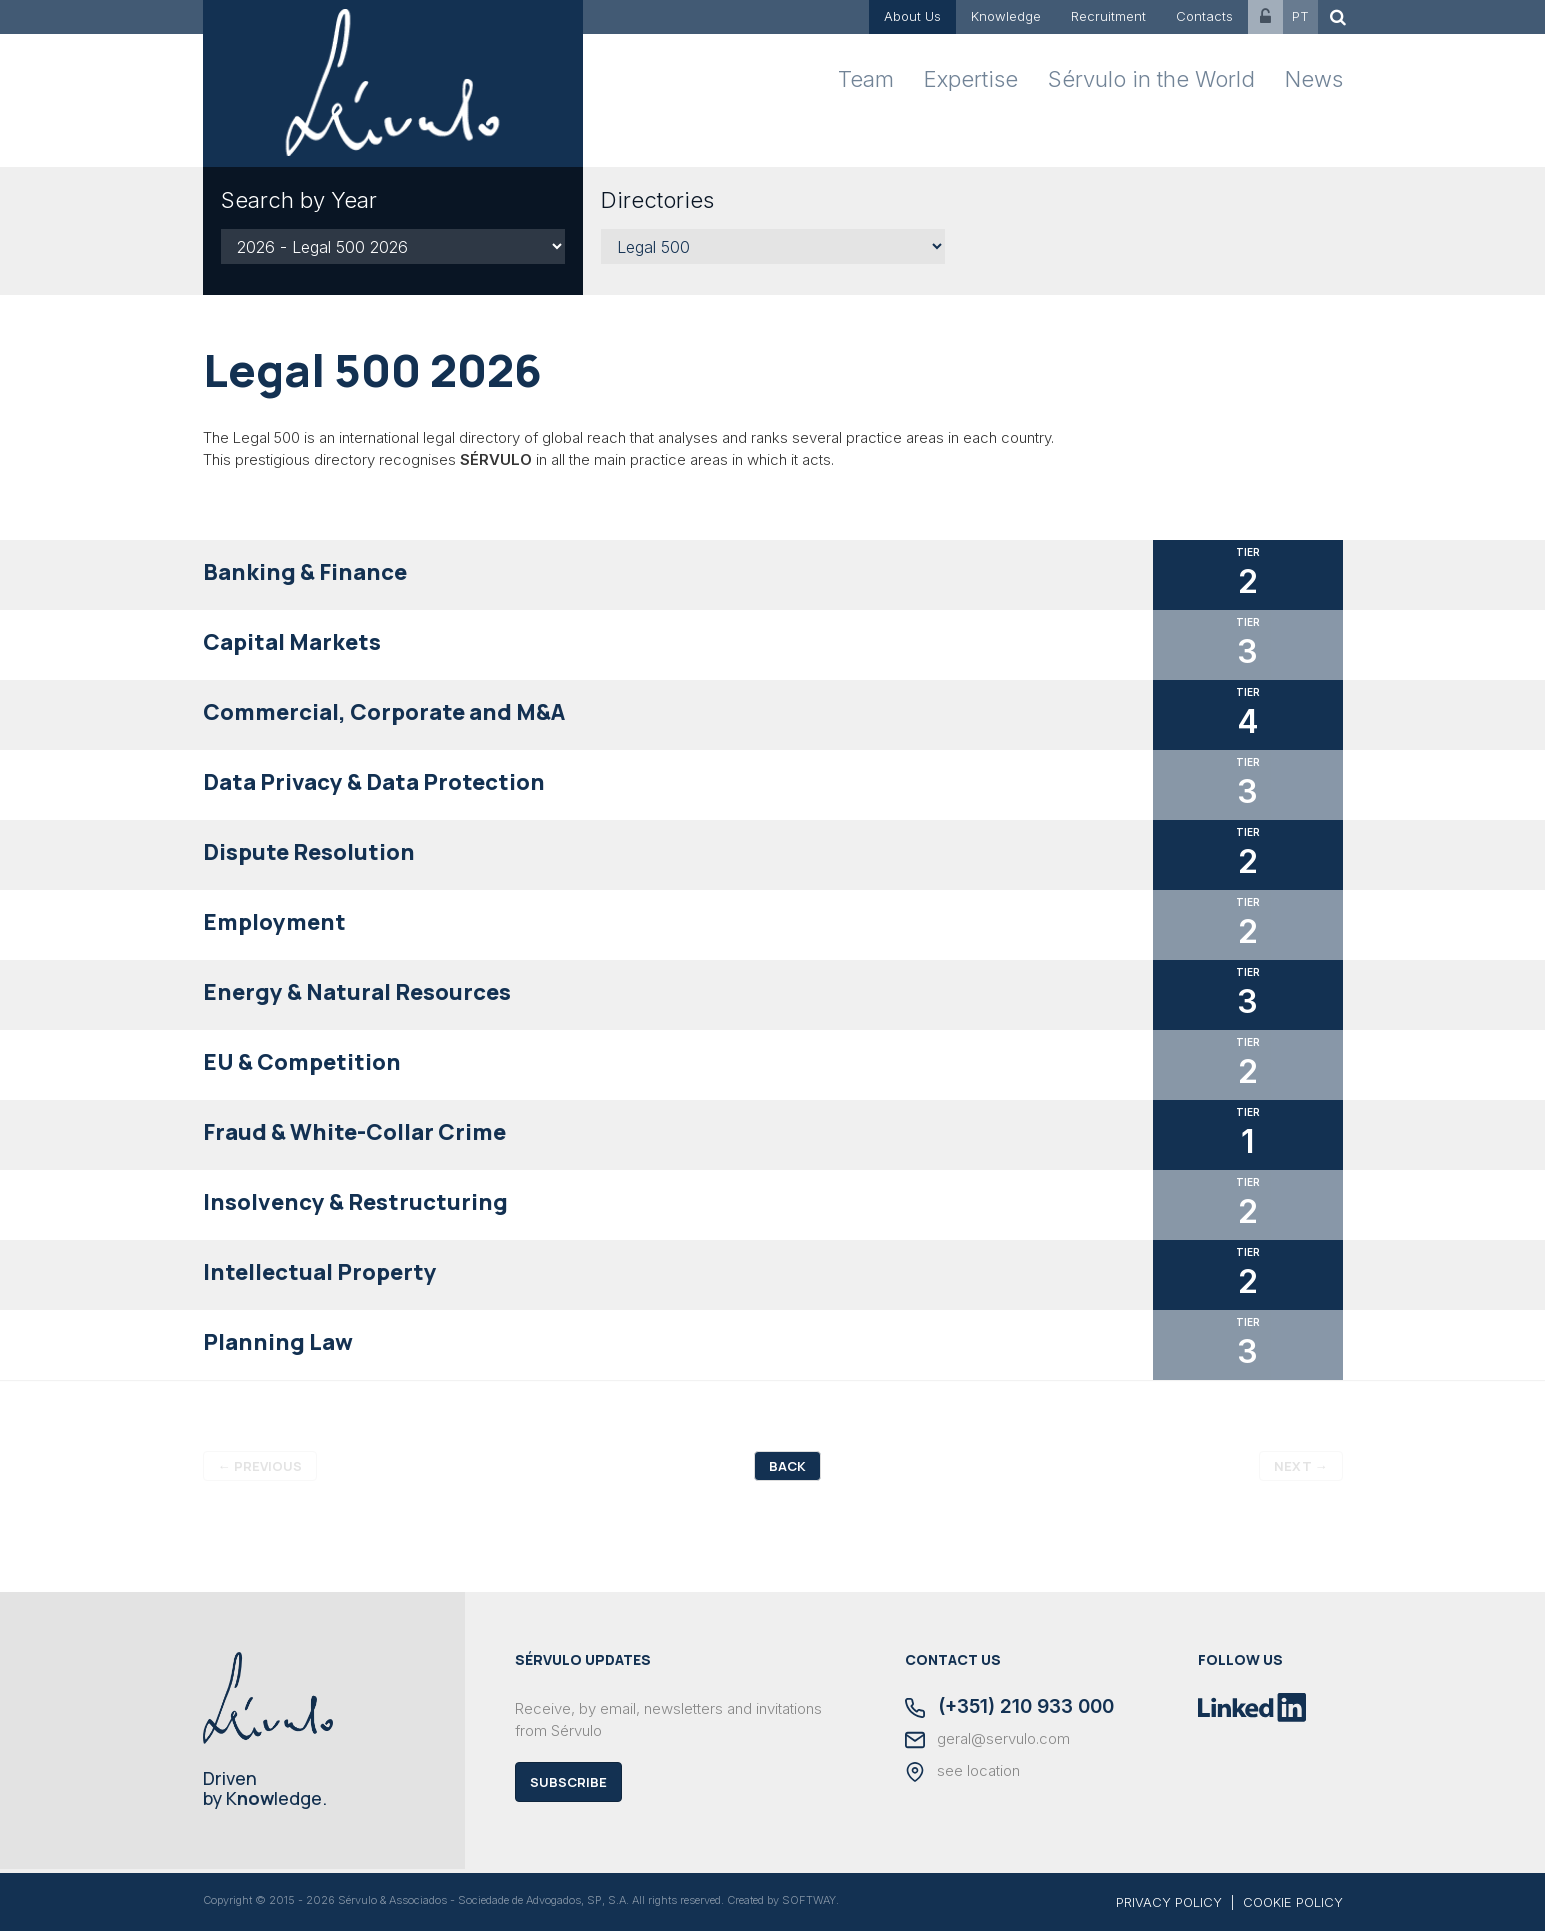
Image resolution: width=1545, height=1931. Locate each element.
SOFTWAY (809, 1900)
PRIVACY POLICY (1169, 1902)
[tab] (772, 575)
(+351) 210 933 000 (1009, 1708)
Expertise (971, 79)
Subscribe (568, 1782)
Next (1301, 1466)
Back (787, 1466)
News (1314, 79)
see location (962, 1772)
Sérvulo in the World (1151, 79)
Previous (260, 1466)
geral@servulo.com (987, 1740)
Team (866, 79)
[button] (772, 575)
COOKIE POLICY (1293, 1902)
